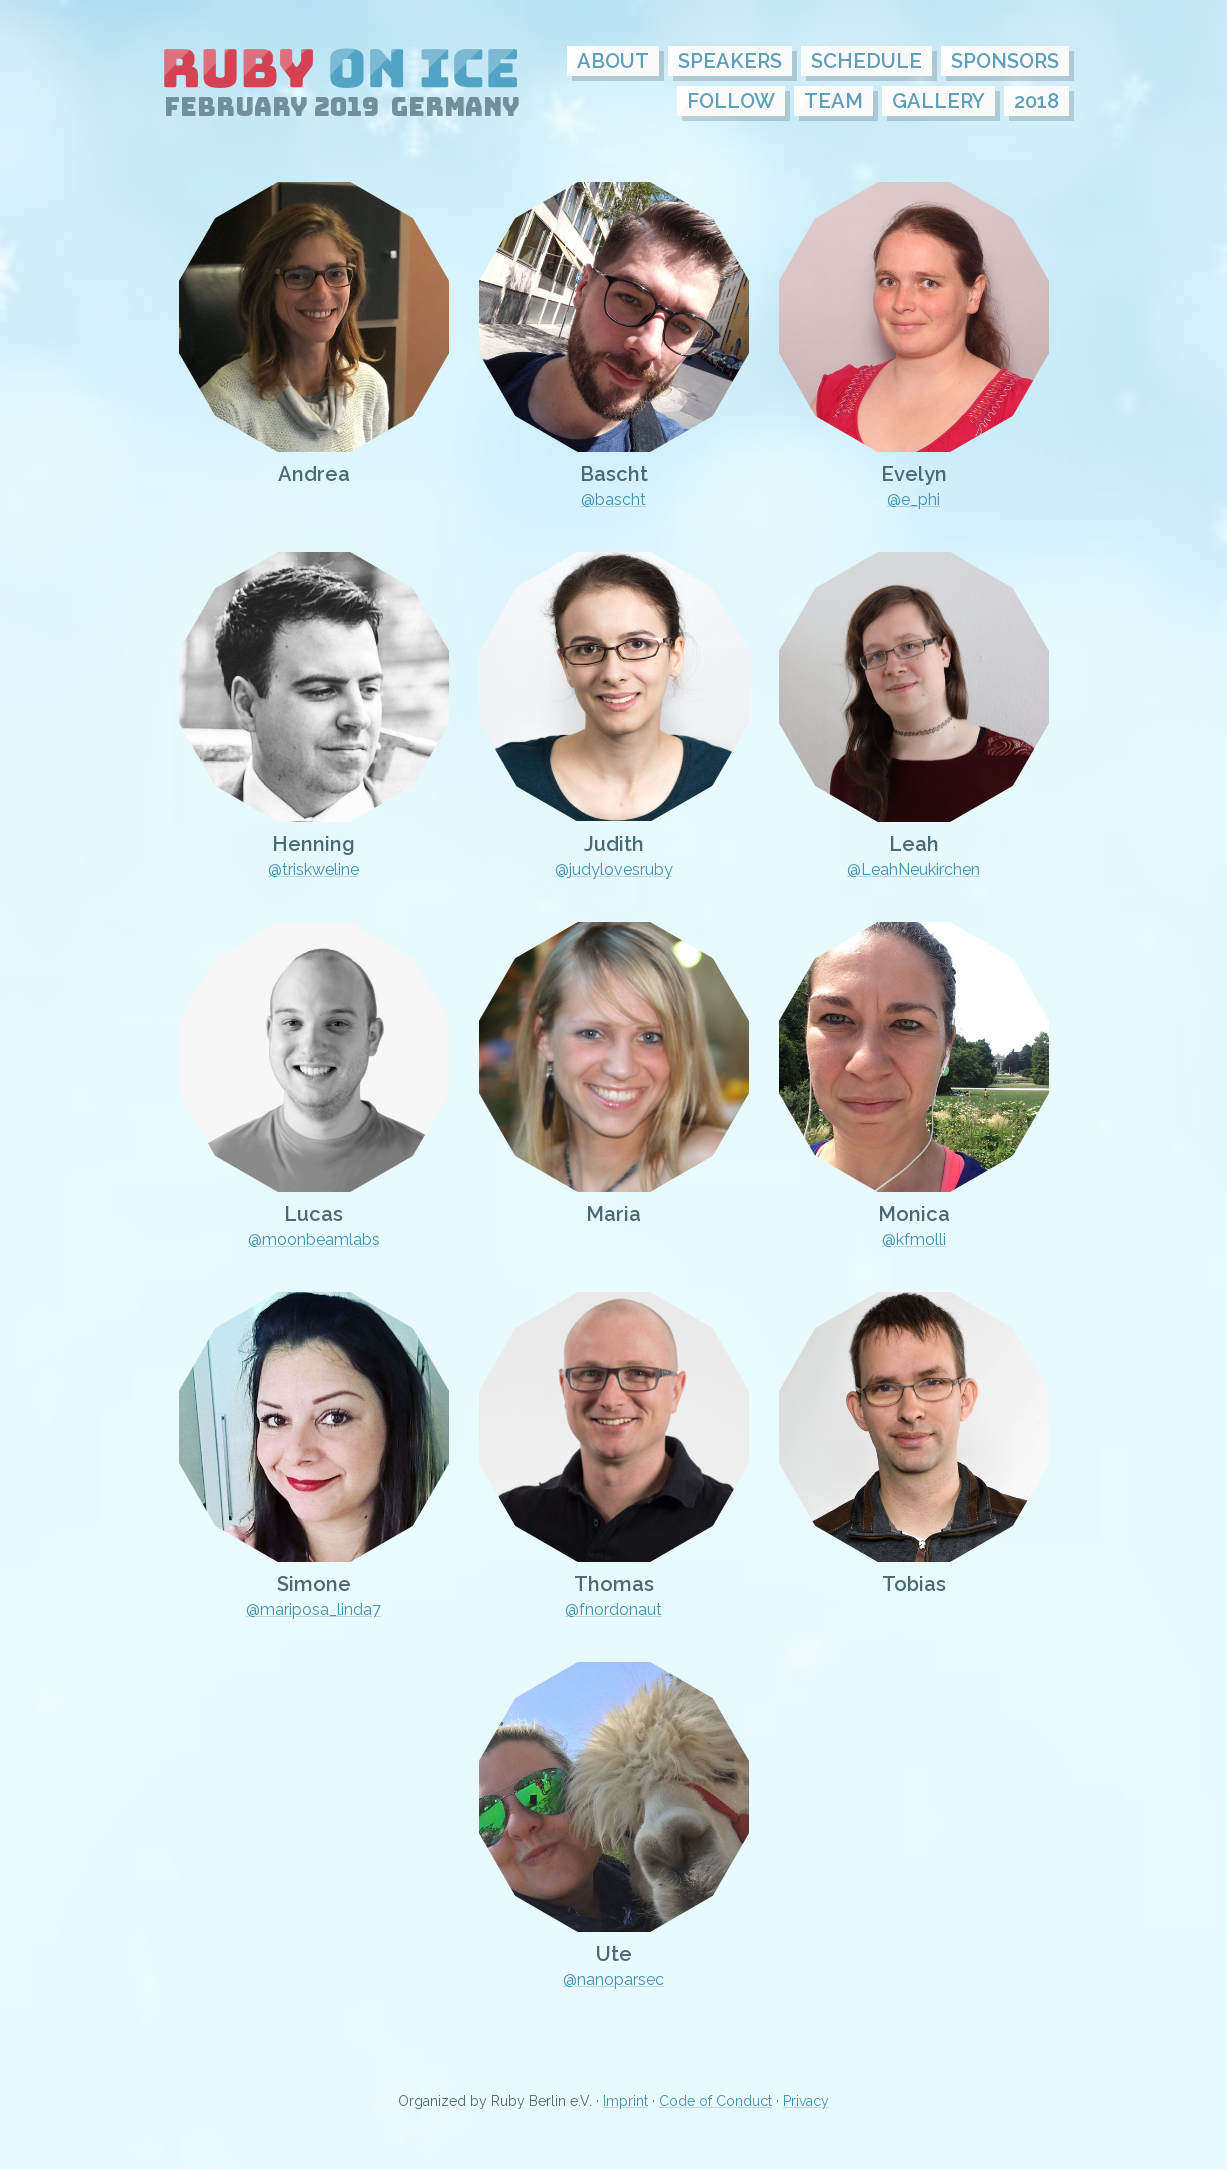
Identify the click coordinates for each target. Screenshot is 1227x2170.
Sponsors (1005, 61)
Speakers (730, 61)
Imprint (625, 2101)
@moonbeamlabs (314, 1239)
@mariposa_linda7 (313, 1609)
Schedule (866, 61)
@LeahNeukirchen (913, 869)
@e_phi (913, 499)
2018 (1036, 101)
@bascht (613, 499)
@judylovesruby (614, 869)
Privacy (806, 2101)
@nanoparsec (613, 1979)
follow (731, 101)
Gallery (938, 101)
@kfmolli (914, 1239)
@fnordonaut (613, 1609)
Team (833, 101)
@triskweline (313, 869)
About (613, 61)
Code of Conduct (715, 2101)
